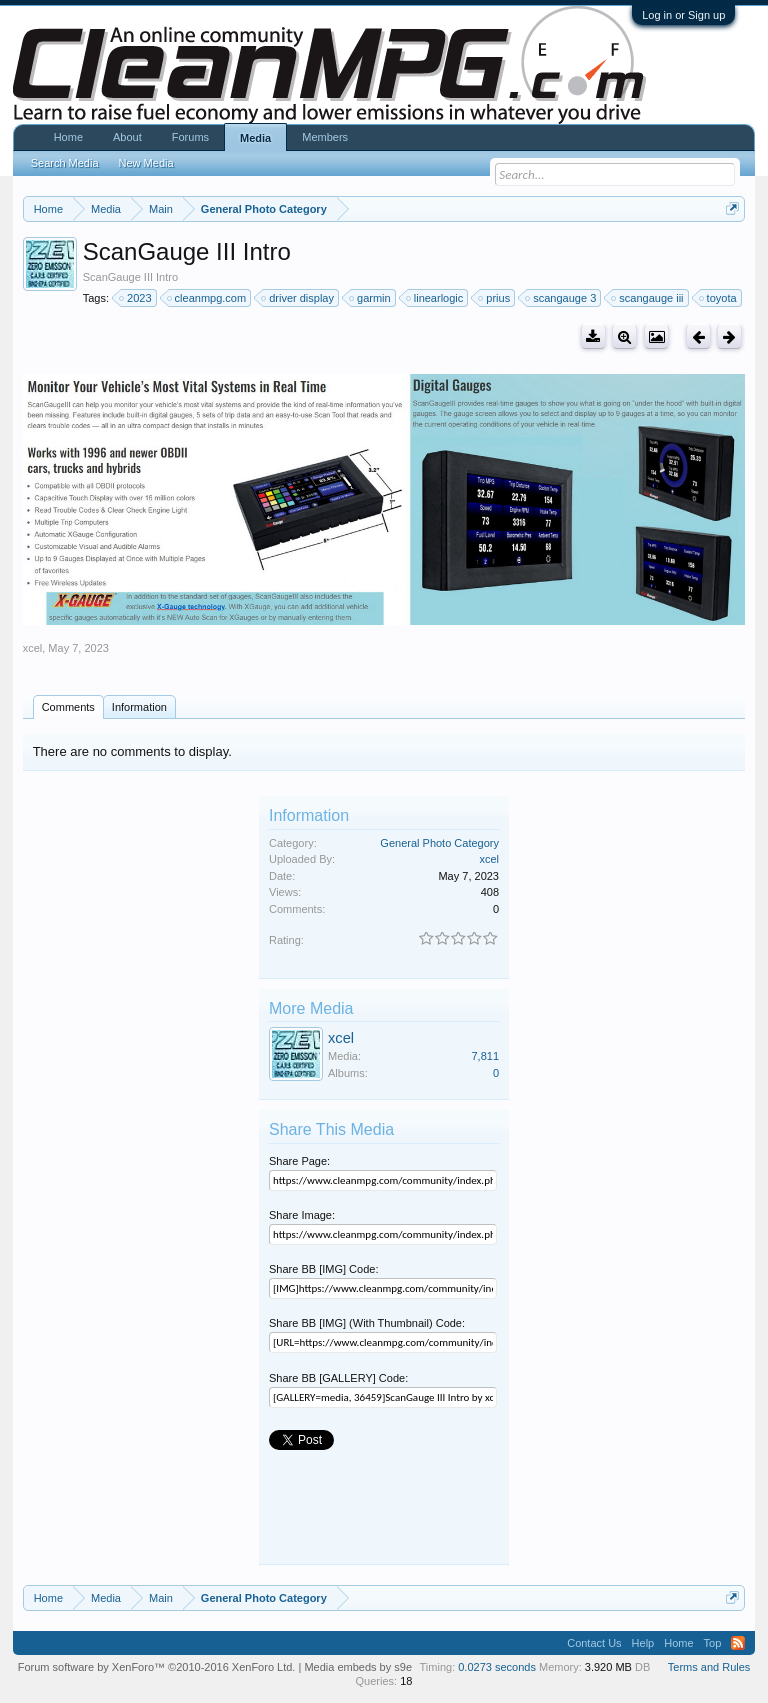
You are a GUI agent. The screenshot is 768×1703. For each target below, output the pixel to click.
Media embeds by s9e (358, 1667)
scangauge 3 (561, 298)
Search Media (65, 163)
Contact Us (594, 1643)
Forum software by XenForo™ (157, 1667)
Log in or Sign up (683, 15)
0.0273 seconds (497, 1667)
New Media (146, 163)
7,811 (485, 1056)
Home (68, 137)
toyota (719, 298)
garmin (371, 298)
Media (255, 138)
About (127, 137)
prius (495, 298)
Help (643, 1643)
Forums (190, 137)
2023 (136, 298)
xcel (33, 648)
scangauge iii (648, 298)
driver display (298, 298)
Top (713, 1643)
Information (139, 707)
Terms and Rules (709, 1667)
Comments (68, 707)
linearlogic (436, 298)
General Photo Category (439, 843)
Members (325, 137)
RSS (738, 1643)
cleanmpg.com (208, 298)
